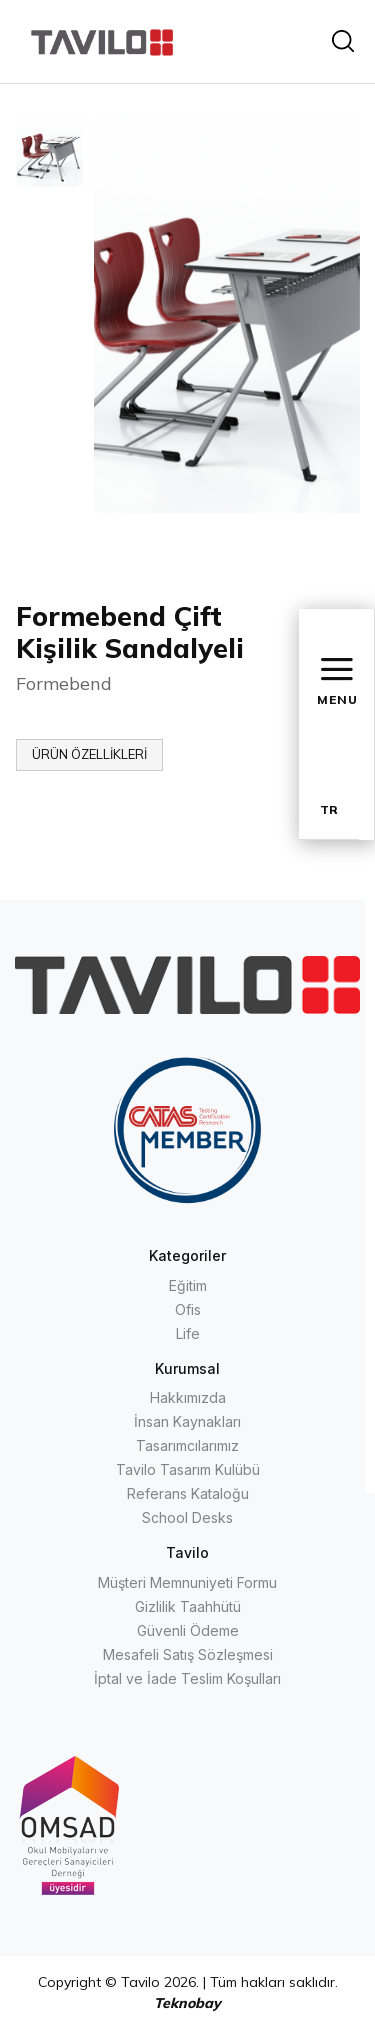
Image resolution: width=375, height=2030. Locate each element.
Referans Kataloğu (188, 1493)
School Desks (187, 1517)
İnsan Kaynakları (187, 1421)
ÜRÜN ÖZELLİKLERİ (89, 754)
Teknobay (187, 2003)
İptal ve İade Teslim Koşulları (187, 1678)
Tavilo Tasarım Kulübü (188, 1469)
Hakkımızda (188, 1397)
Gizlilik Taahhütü (188, 1606)
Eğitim (188, 1285)
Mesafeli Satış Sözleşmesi (188, 1654)
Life (188, 1333)
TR (329, 809)
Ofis (188, 1309)
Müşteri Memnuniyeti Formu (187, 1582)
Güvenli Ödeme (188, 1630)
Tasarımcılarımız (187, 1445)
